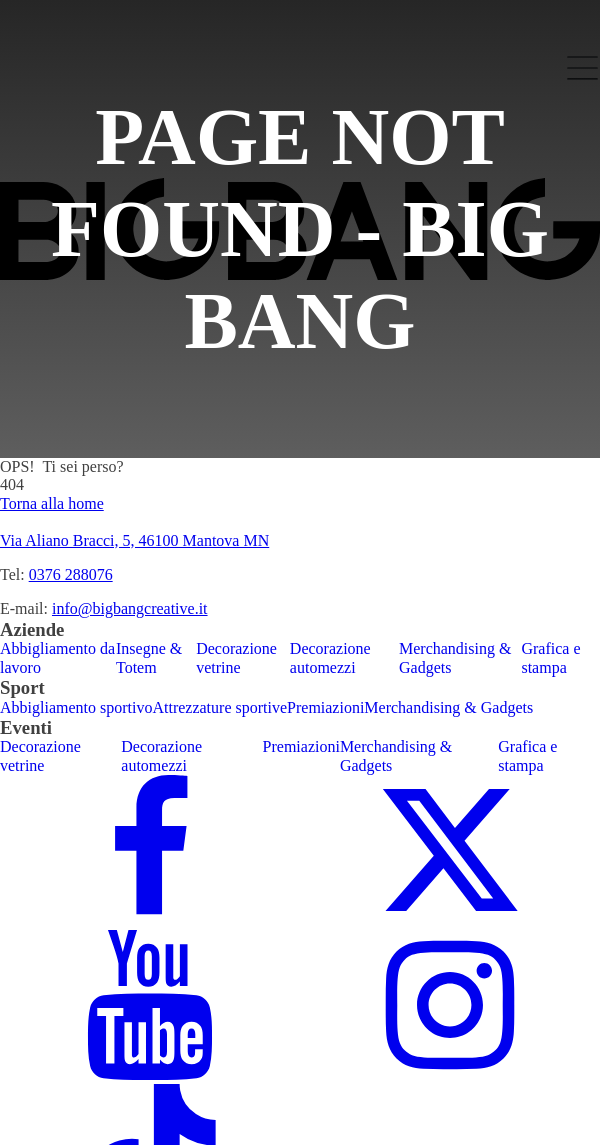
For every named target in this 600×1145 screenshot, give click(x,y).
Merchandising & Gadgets (455, 657)
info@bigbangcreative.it (130, 608)
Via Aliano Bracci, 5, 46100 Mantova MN (134, 540)
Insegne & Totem (149, 657)
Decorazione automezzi (330, 657)
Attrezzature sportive (219, 707)
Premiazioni (325, 707)
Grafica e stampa (550, 657)
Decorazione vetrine (236, 657)
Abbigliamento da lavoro (57, 657)
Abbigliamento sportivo (76, 707)
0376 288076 (71, 574)
